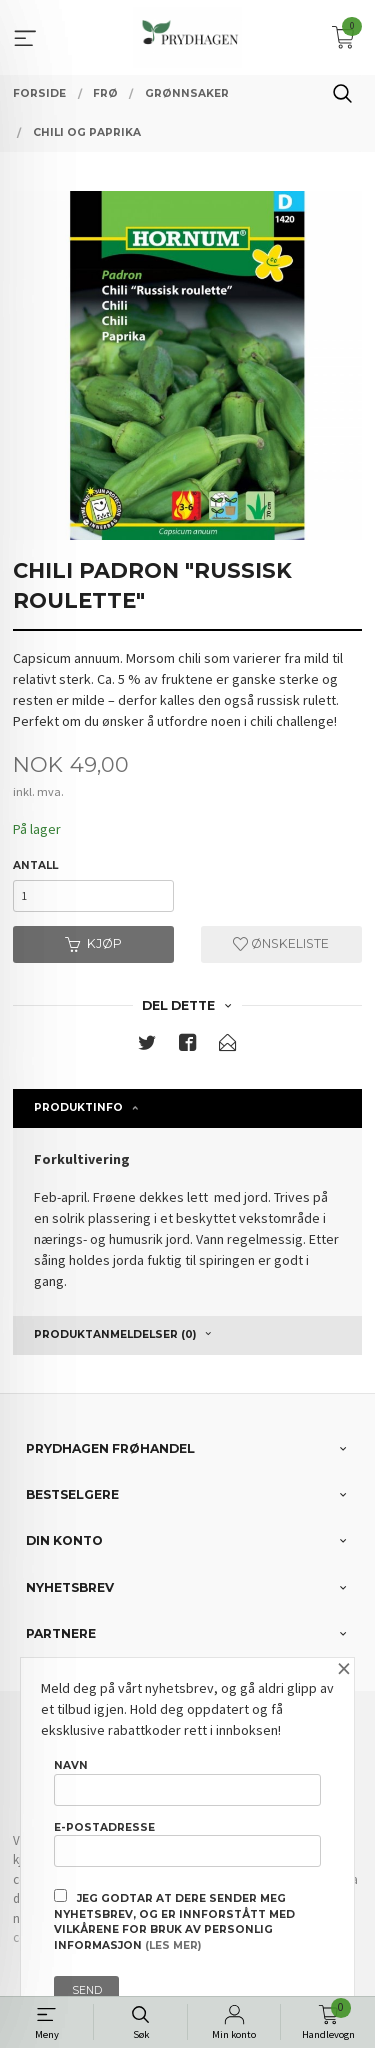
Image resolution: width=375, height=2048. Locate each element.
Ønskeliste (281, 943)
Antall (35, 865)
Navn (187, 1782)
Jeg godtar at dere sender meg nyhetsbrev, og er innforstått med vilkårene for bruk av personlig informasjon (174, 1920)
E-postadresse (187, 1844)
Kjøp (93, 943)
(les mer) (173, 1945)
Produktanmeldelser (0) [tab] (115, 1334)
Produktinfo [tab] (78, 1107)
